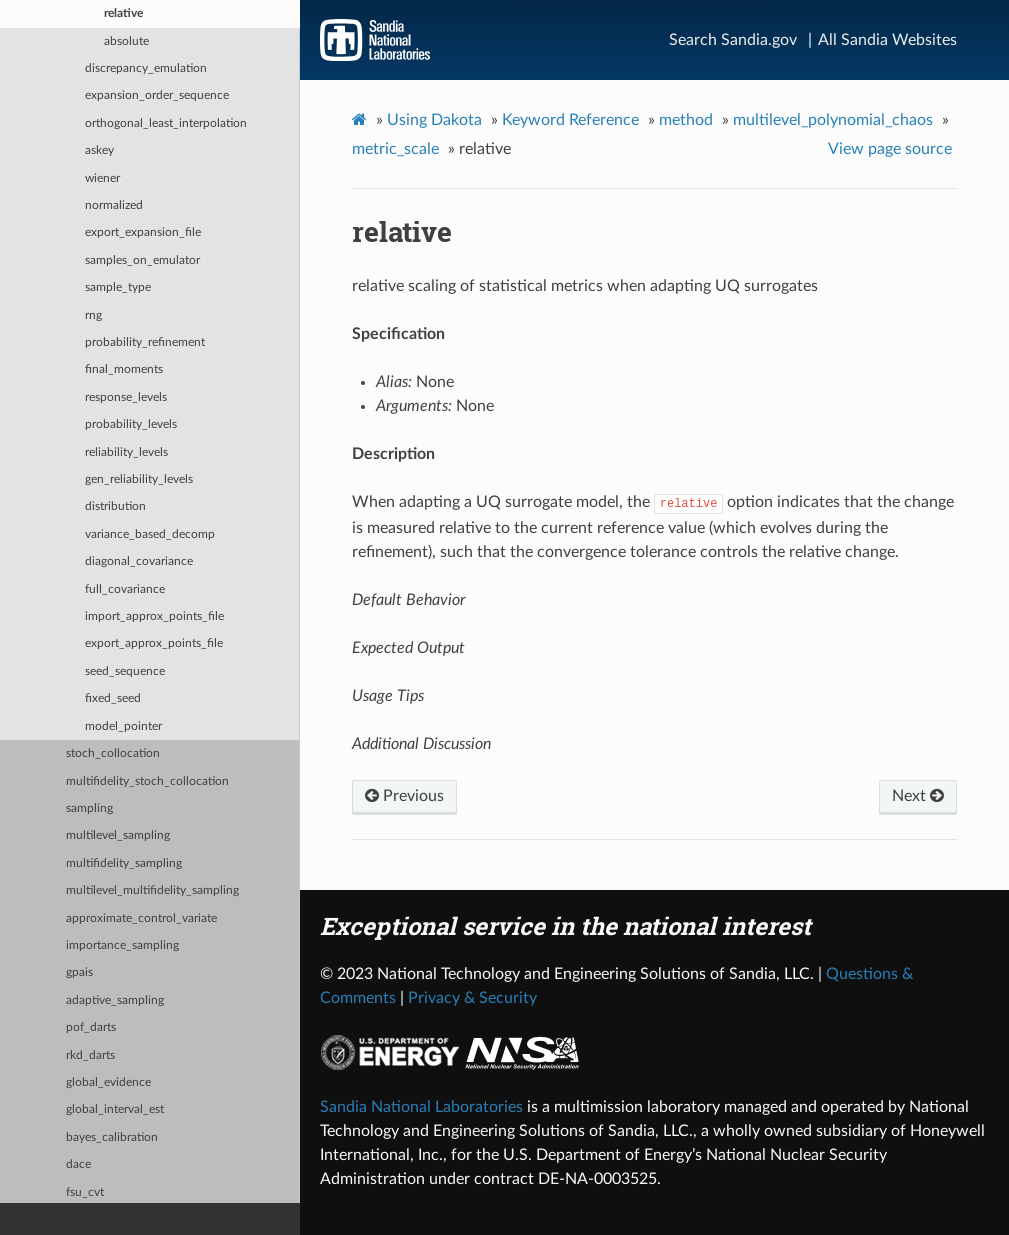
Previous (404, 796)
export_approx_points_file (154, 643)
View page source (890, 149)
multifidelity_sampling (124, 863)
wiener (102, 178)
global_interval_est (115, 1109)
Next (918, 796)
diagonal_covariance (139, 561)
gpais (79, 972)
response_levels (126, 397)
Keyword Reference (570, 120)
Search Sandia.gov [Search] (733, 40)
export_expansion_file (143, 232)
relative (123, 13)
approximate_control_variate (141, 918)
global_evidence (108, 1082)
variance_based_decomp (150, 534)
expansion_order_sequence (157, 95)
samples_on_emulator (142, 260)
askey (99, 150)
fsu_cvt (85, 1192)
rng (93, 315)
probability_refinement (145, 342)
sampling (89, 808)
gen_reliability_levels (139, 479)
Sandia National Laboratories (421, 1107)
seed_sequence (125, 671)
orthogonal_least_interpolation (166, 123)
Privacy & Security (472, 998)
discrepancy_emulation (146, 68)
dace (78, 1164)
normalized (114, 205)
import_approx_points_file (154, 616)
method (686, 120)
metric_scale (395, 149)
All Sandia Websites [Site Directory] (887, 40)
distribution (115, 506)
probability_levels (131, 424)
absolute (126, 41)
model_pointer (123, 726)
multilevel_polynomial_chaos (833, 120)
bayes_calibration (112, 1137)
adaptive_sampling (115, 1000)
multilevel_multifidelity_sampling (152, 890)
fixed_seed (113, 698)
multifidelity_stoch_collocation (147, 781)
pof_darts (91, 1027)
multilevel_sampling (118, 835)
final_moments (124, 369)
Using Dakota (434, 120)
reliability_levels (126, 452)
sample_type (118, 287)
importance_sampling (122, 945)
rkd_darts (90, 1055)
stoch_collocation (113, 753)
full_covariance (125, 589)
